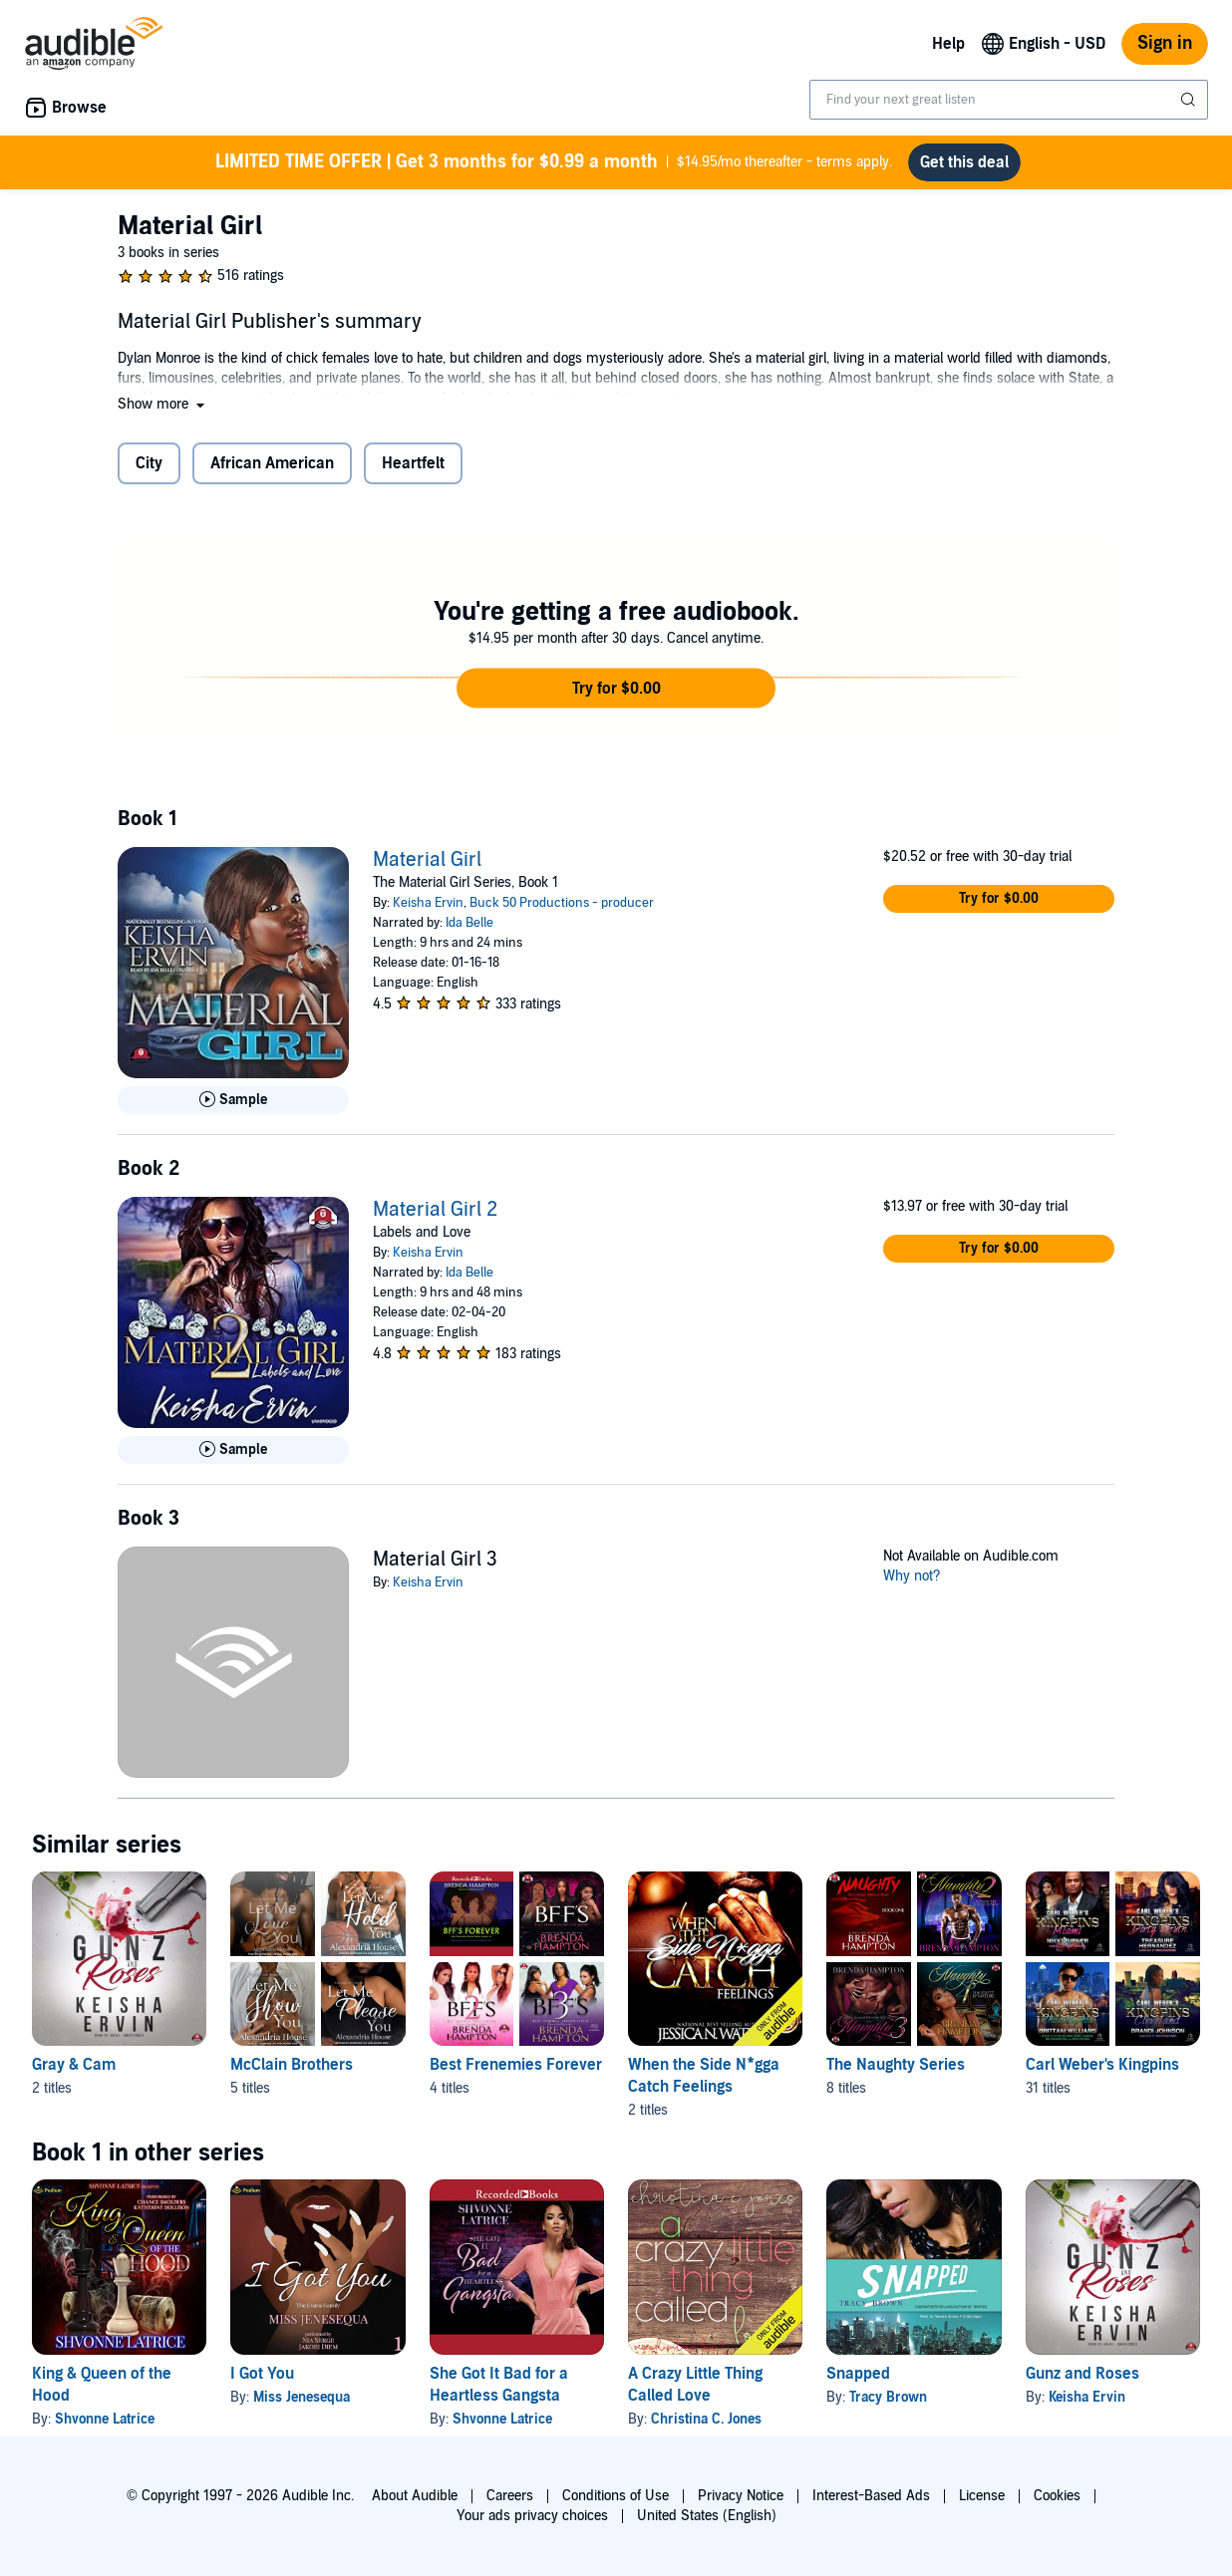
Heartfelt (413, 463)
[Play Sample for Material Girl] (233, 1100)
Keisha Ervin (428, 903)
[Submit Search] (1190, 100)
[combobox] (1008, 100)
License (982, 2495)
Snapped (858, 2374)
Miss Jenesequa (301, 2397)
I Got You (262, 2374)
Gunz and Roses (1082, 2374)
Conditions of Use (615, 2495)
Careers (509, 2495)
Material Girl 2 (435, 1210)
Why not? (912, 1576)
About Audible (415, 2495)
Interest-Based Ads (871, 2495)
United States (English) (706, 2515)
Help (948, 44)
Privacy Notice (740, 2495)
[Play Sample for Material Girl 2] (233, 1450)
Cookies (1057, 2495)
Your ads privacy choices (532, 2515)
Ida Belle (469, 923)
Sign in (1164, 43)
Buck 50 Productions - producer (561, 903)
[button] (163, 404)
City (149, 463)
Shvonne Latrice (104, 2419)
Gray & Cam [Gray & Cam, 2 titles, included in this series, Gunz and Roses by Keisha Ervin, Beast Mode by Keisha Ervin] (74, 2065)
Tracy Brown (888, 2397)
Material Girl (427, 860)
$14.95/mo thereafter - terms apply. (553, 162)
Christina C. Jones (706, 2419)
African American (272, 463)
